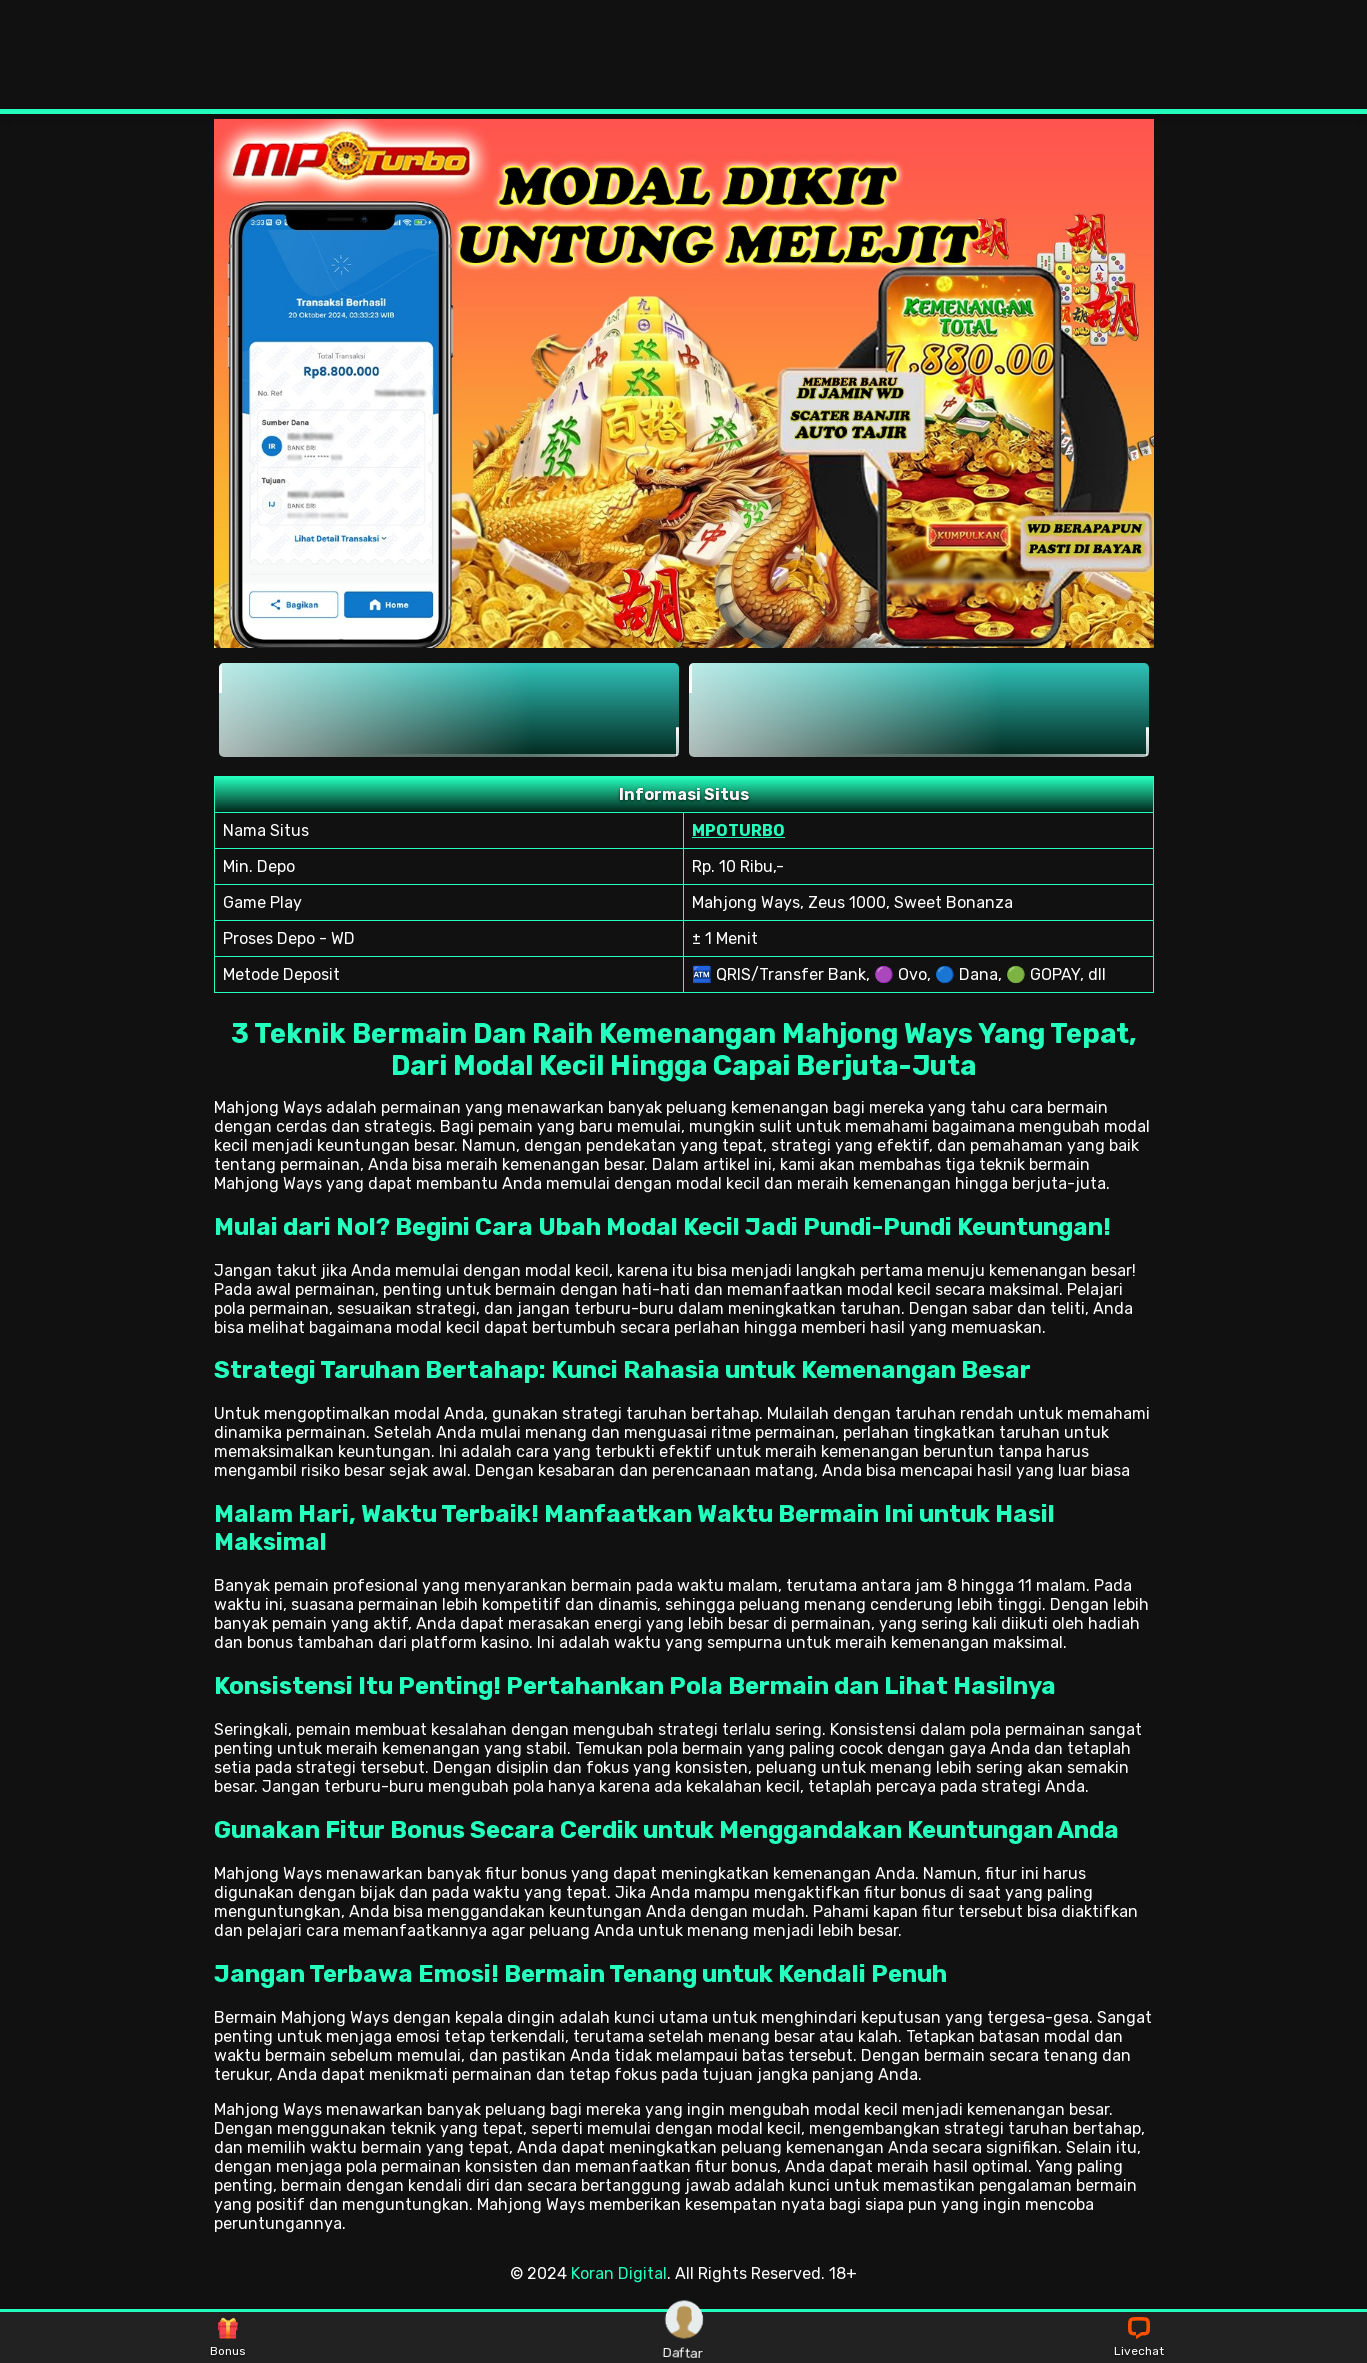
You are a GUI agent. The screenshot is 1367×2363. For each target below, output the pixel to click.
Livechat (1139, 2338)
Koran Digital (619, 2273)
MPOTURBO (738, 830)
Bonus (228, 2338)
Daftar (684, 2337)
